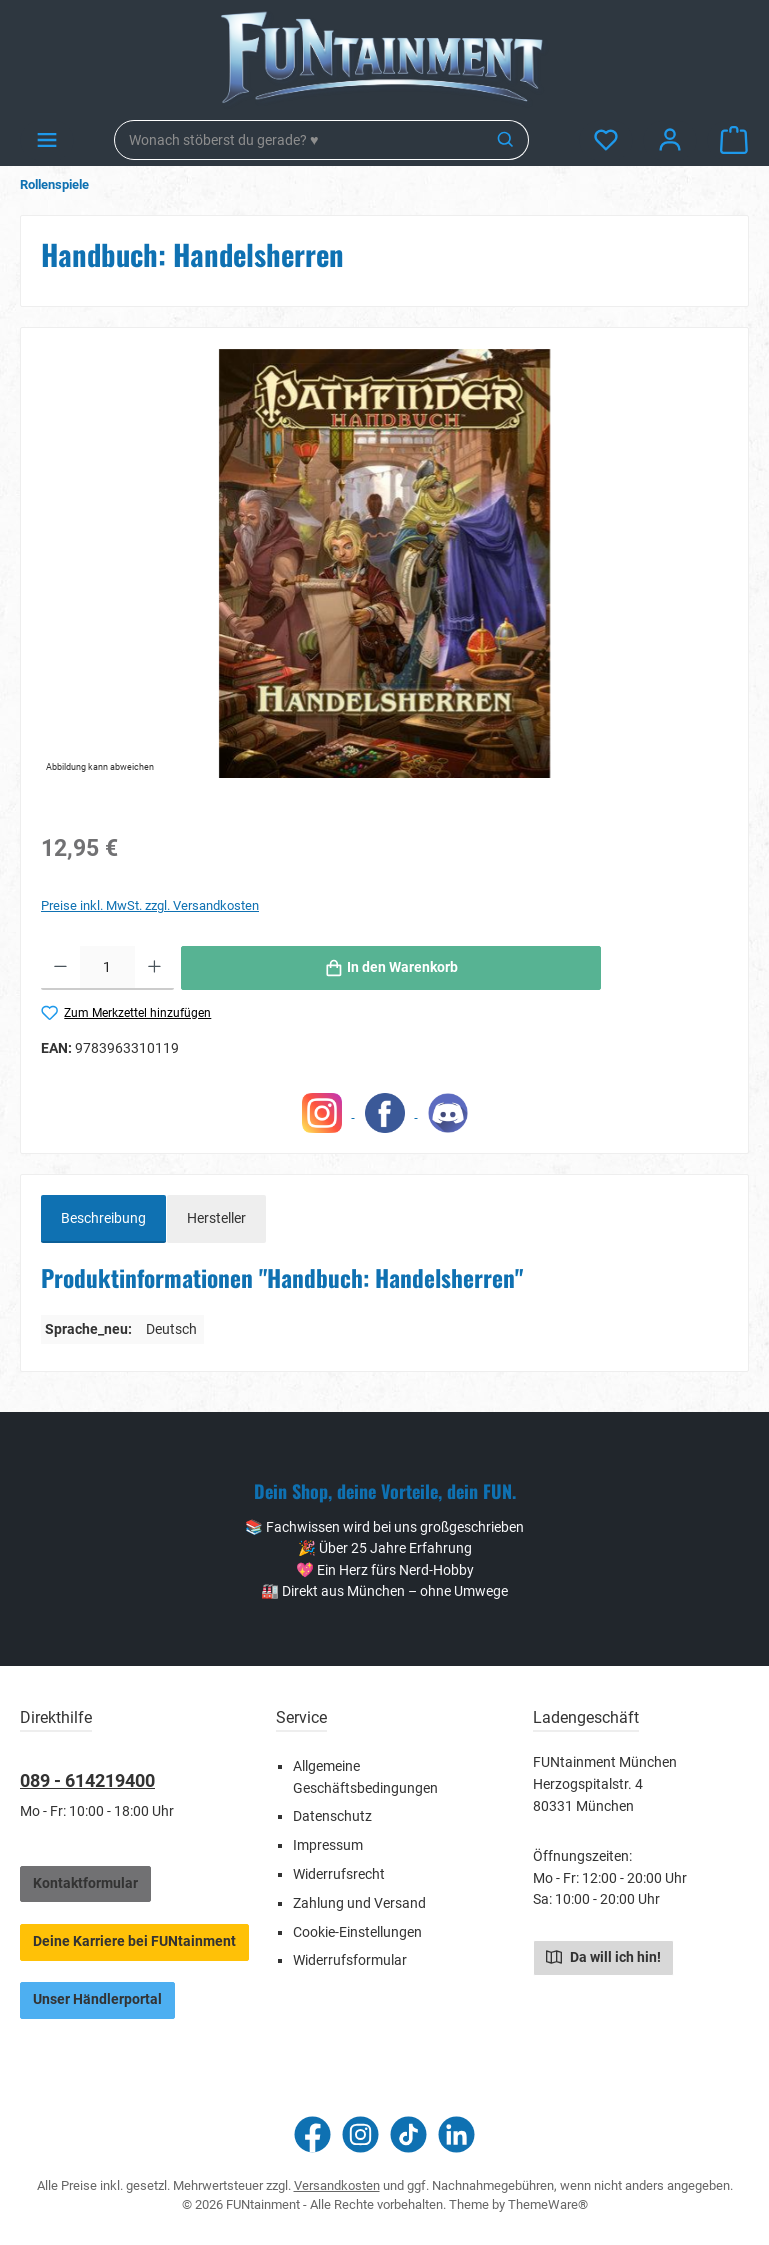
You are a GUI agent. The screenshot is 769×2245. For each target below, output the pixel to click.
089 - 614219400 (87, 1780)
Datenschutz (332, 1816)
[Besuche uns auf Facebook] (312, 2134)
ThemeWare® (548, 2204)
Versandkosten (337, 2185)
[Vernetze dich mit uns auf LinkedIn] (456, 2134)
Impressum (328, 1845)
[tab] (103, 1219)
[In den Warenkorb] (391, 968)
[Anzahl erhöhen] (154, 968)
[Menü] (47, 140)
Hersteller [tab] (216, 1218)
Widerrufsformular (350, 1960)
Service (301, 1717)
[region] (384, 563)
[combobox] (299, 140)
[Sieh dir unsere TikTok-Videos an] (408, 2134)
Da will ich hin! (603, 1956)
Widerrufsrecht (339, 1874)
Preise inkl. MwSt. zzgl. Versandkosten (150, 905)
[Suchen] (506, 140)
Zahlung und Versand (359, 1903)
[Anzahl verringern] (60, 968)
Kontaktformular (85, 1883)
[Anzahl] (107, 968)
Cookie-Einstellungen (357, 1932)
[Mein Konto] (670, 140)
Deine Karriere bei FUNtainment (134, 1941)
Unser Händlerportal (97, 1999)
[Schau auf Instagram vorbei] (360, 2134)
